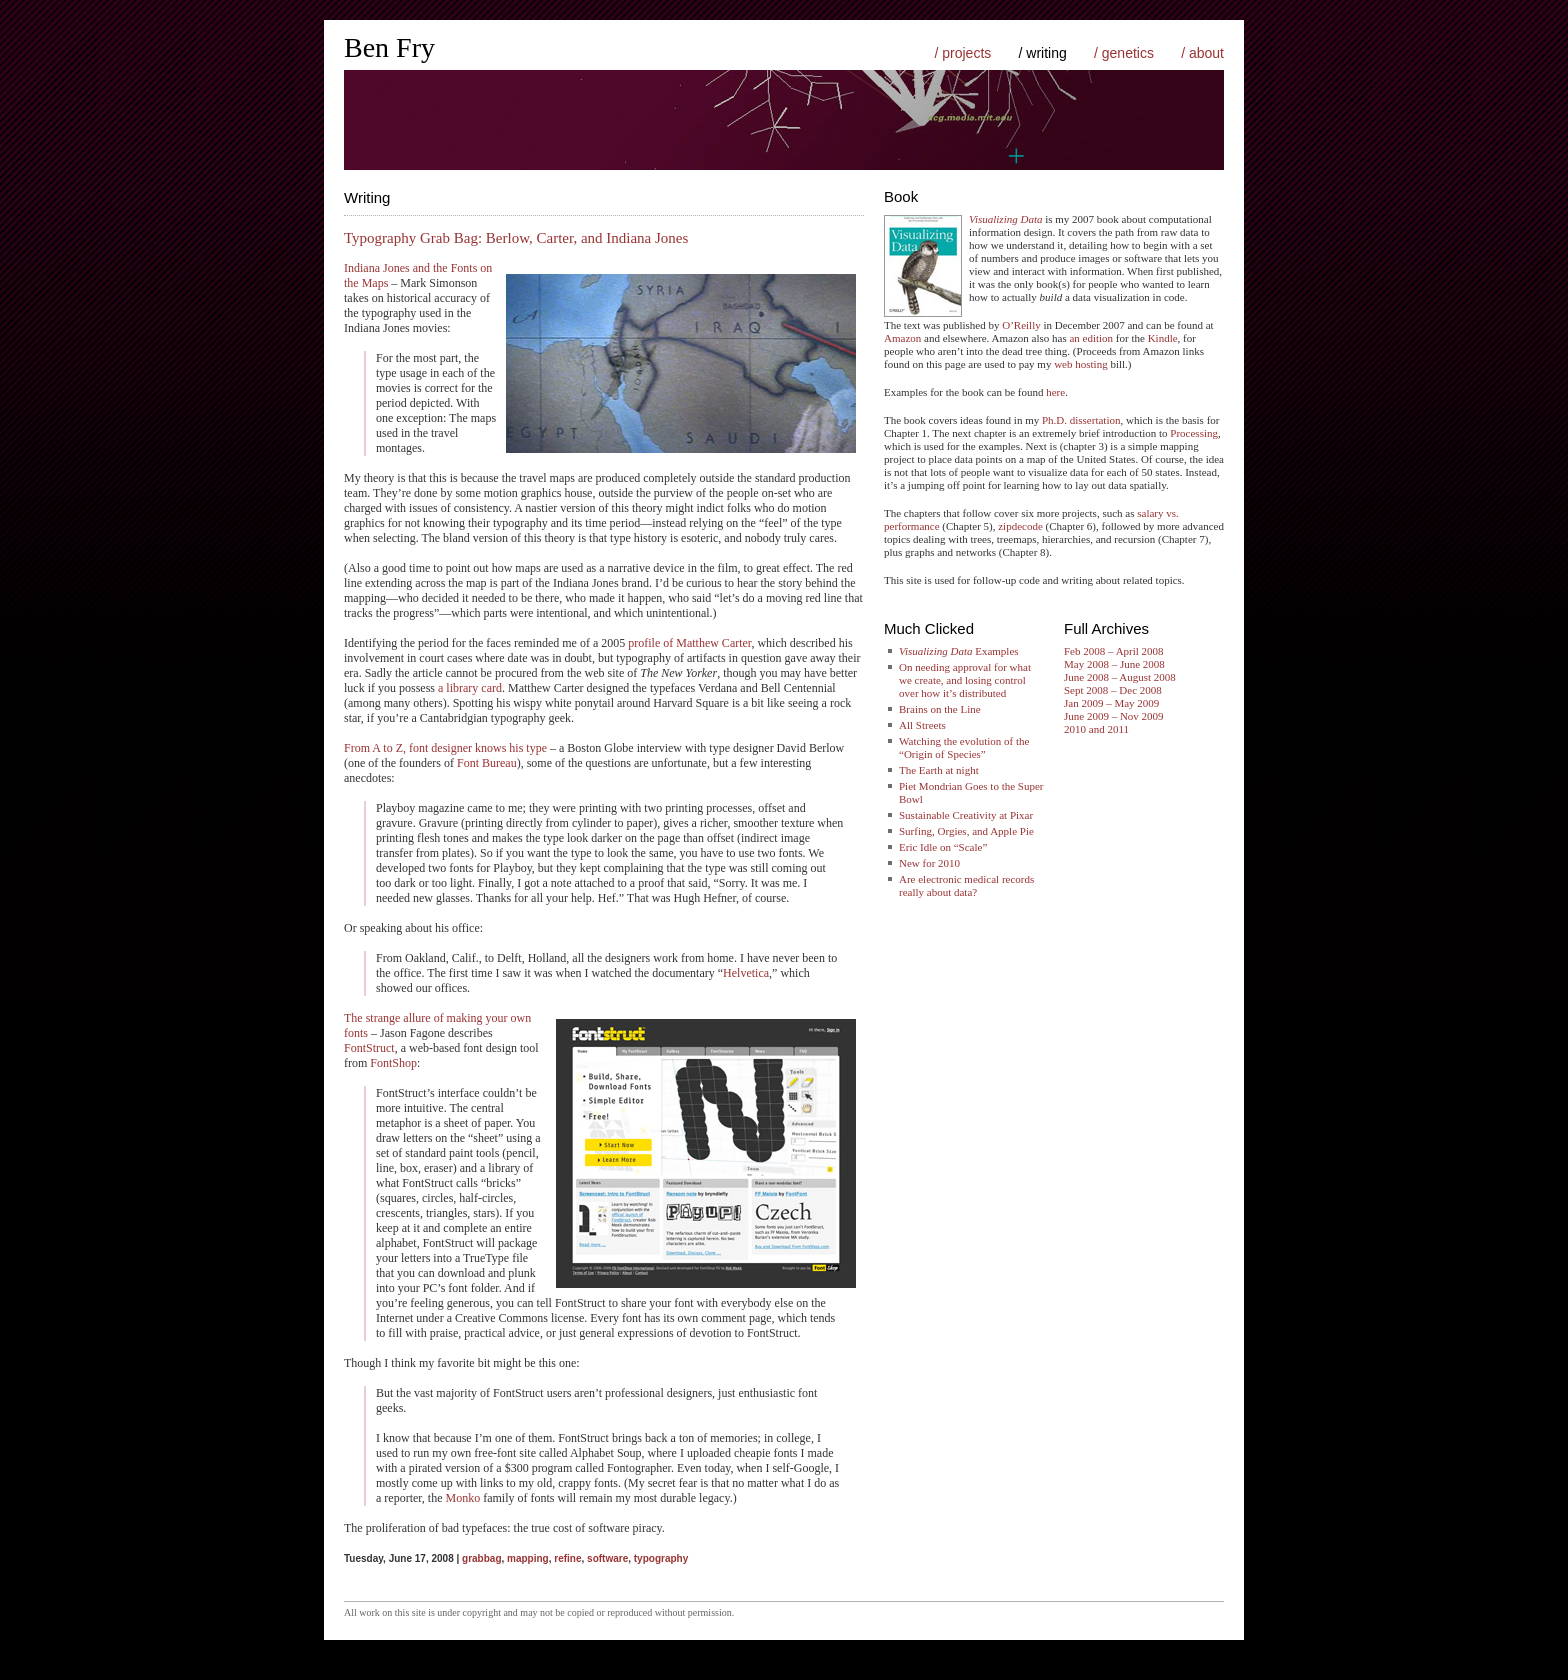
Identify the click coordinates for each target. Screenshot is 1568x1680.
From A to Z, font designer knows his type (445, 748)
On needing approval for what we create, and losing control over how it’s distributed (965, 680)
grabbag (481, 1558)
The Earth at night (939, 770)
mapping (528, 1558)
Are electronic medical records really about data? (966, 885)
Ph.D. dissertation (1081, 420)
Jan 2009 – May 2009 (1111, 703)
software (607, 1558)
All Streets (922, 725)
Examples (959, 651)
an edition (1091, 338)
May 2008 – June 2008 (1114, 664)
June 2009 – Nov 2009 (1114, 716)
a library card (470, 688)
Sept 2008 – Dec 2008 (1113, 690)
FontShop (393, 1063)
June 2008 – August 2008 (1120, 677)
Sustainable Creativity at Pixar (966, 815)
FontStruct (369, 1048)
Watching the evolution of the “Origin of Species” (964, 747)
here (1055, 392)
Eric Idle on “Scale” (943, 847)
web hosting (1080, 364)
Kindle (1163, 338)
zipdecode (1020, 526)
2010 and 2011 (1096, 729)
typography (661, 1558)
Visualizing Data (1005, 219)
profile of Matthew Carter (689, 643)
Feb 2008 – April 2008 (1114, 651)
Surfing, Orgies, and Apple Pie (966, 831)
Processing (1194, 433)
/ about (1202, 53)
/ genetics (1124, 53)
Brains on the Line (940, 709)
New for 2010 (929, 863)
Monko (462, 1498)
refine (567, 1558)
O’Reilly (1021, 325)
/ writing (1043, 53)
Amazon (902, 338)
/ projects (962, 53)
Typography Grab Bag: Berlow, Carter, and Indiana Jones (516, 238)
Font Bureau (487, 763)
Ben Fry (389, 47)
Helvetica (746, 973)
